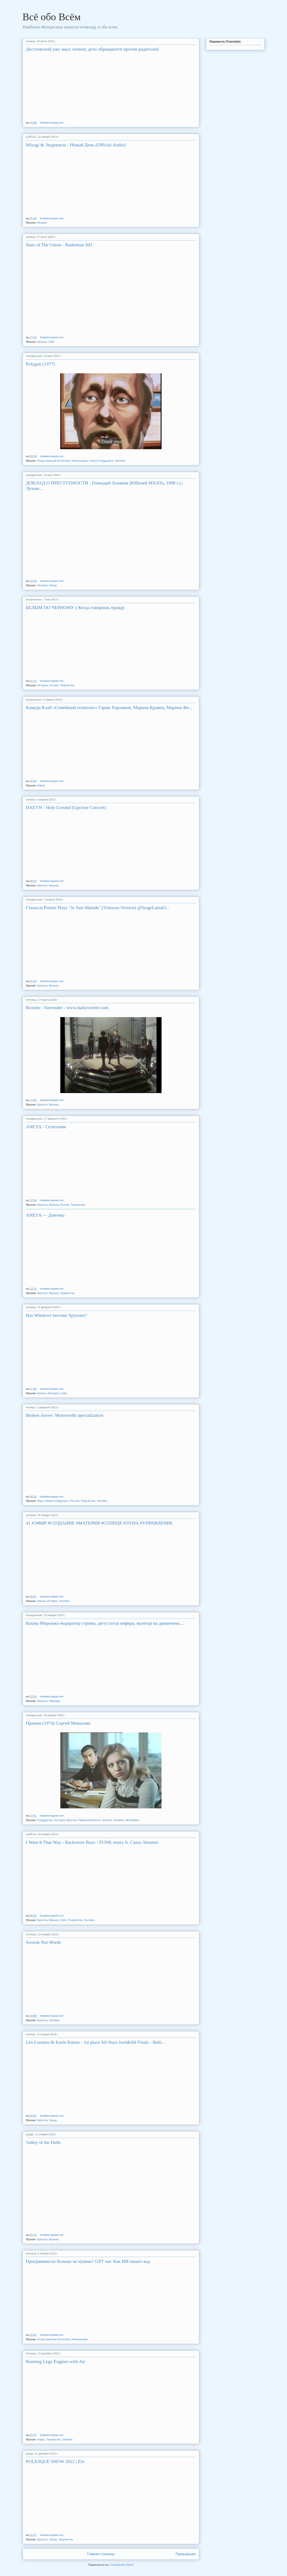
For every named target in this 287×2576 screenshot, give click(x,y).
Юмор (53, 585)
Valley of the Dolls (43, 2142)
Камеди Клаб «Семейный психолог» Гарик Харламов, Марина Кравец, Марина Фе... (109, 707)
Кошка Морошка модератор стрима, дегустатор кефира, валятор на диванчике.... (105, 1623)
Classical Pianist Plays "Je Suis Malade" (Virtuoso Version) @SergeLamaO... (98, 907)
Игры (40, 1500)
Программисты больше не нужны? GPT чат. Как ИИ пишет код (88, 2261)
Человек (120, 460)
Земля (41, 1601)
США (51, 341)
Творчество (67, 685)
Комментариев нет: (52, 122)
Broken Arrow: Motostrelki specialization (64, 1415)
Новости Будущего (101, 460)
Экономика (132, 1820)
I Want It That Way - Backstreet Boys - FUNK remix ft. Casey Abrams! (92, 1842)
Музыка (42, 222)
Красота (42, 885)
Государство (45, 1820)
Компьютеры (80, 460)
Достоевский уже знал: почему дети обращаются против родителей (92, 49)
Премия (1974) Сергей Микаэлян (58, 1723)
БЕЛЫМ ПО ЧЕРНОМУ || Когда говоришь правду (75, 607)
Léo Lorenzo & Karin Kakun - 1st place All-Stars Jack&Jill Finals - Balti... (95, 2042)
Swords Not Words (43, 1942)
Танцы (53, 2120)
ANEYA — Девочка (45, 1215)
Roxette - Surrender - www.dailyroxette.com (67, 1007)
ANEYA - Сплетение (46, 1126)
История (42, 685)
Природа (54, 1701)
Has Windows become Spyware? (56, 1315)
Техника (67, 2439)
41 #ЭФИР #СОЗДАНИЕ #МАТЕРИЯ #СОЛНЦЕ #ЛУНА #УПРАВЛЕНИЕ (99, 1523)
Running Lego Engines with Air (55, 2361)
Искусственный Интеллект (53, 460)
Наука (41, 2439)
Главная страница (101, 2554)
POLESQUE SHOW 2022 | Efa (55, 2461)
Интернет (53, 1393)
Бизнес (41, 1393)
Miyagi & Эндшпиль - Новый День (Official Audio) (76, 144)
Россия (53, 685)
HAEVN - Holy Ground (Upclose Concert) (66, 807)
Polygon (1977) (40, 364)
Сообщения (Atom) (121, 2564)
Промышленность (89, 1820)
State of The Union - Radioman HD (59, 244)
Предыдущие (186, 2554)
